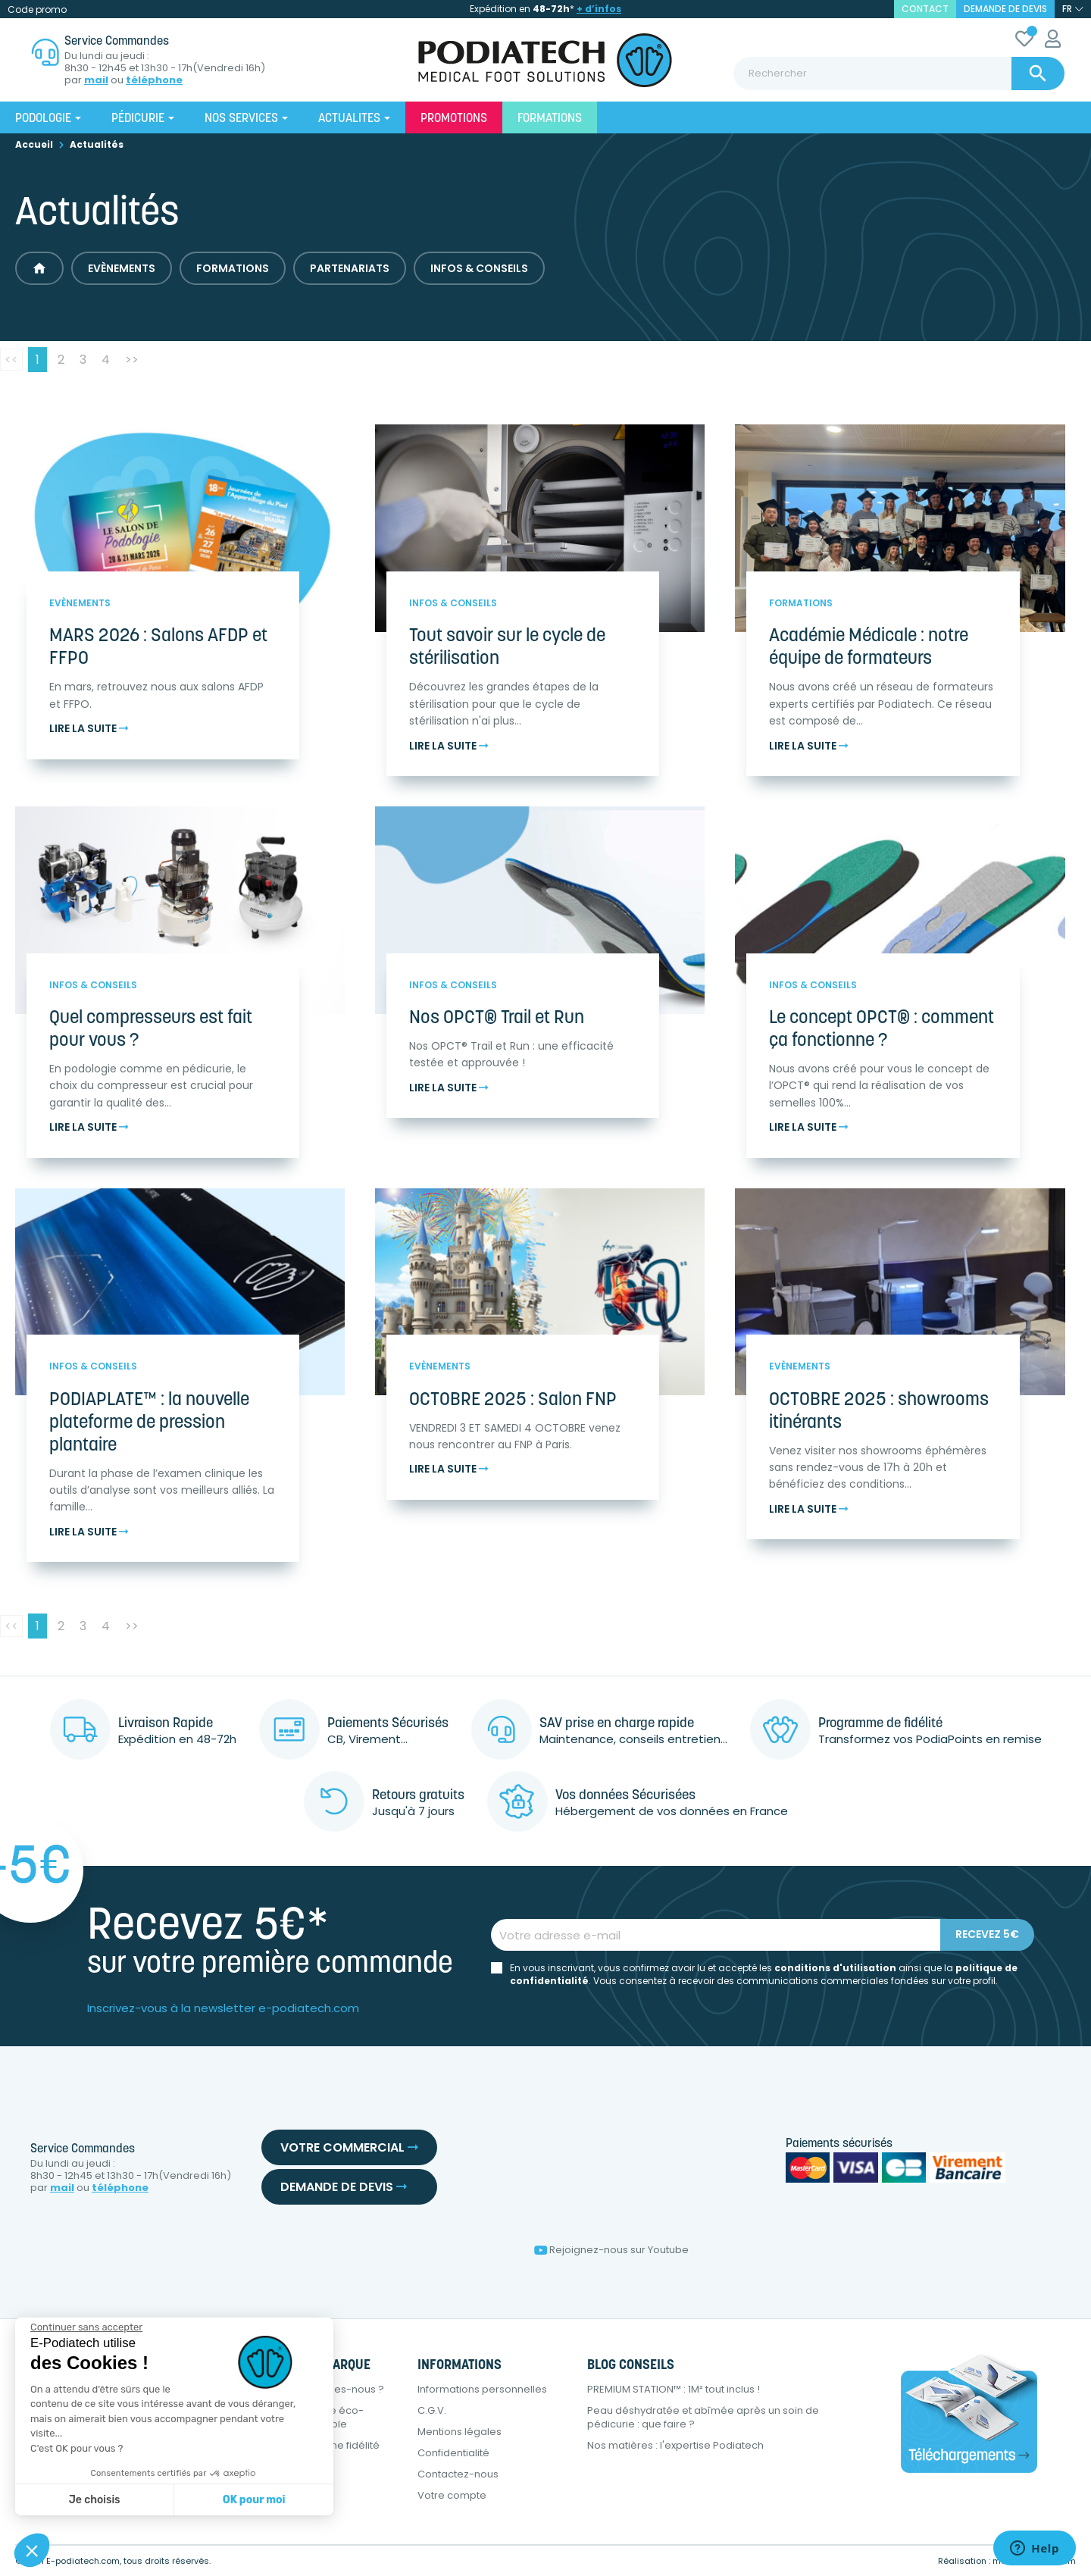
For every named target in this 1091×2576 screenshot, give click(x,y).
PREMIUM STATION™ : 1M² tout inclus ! (673, 2389)
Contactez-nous (458, 2474)
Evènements (121, 268)
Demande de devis (1005, 8)
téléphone (154, 80)
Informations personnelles (482, 2389)
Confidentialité (453, 2453)
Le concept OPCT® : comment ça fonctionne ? (881, 1029)
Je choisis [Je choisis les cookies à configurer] (94, 2499)
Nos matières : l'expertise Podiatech (675, 2445)
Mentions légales (459, 2431)
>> (132, 359)
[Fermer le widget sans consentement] (86, 2327)
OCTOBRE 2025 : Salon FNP (513, 1400)
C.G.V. (431, 2410)
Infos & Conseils (479, 268)
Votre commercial (349, 2147)
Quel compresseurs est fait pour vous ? (150, 1029)
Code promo (37, 9)
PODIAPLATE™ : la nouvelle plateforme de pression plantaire (149, 1423)
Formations (232, 268)
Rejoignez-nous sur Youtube (611, 2250)
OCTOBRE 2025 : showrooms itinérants (879, 1411)
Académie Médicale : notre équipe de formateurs (868, 648)
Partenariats (349, 268)
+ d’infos (599, 8)
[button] (32, 2550)
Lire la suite (88, 728)
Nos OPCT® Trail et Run (496, 1018)
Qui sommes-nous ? (333, 2389)
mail (96, 80)
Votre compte (451, 2495)
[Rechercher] (898, 73)
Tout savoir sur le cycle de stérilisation (507, 648)
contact (925, 8)
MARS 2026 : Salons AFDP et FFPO (158, 648)
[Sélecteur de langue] (1072, 9)
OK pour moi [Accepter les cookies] (254, 2499)
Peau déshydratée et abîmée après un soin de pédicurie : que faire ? (703, 2417)
